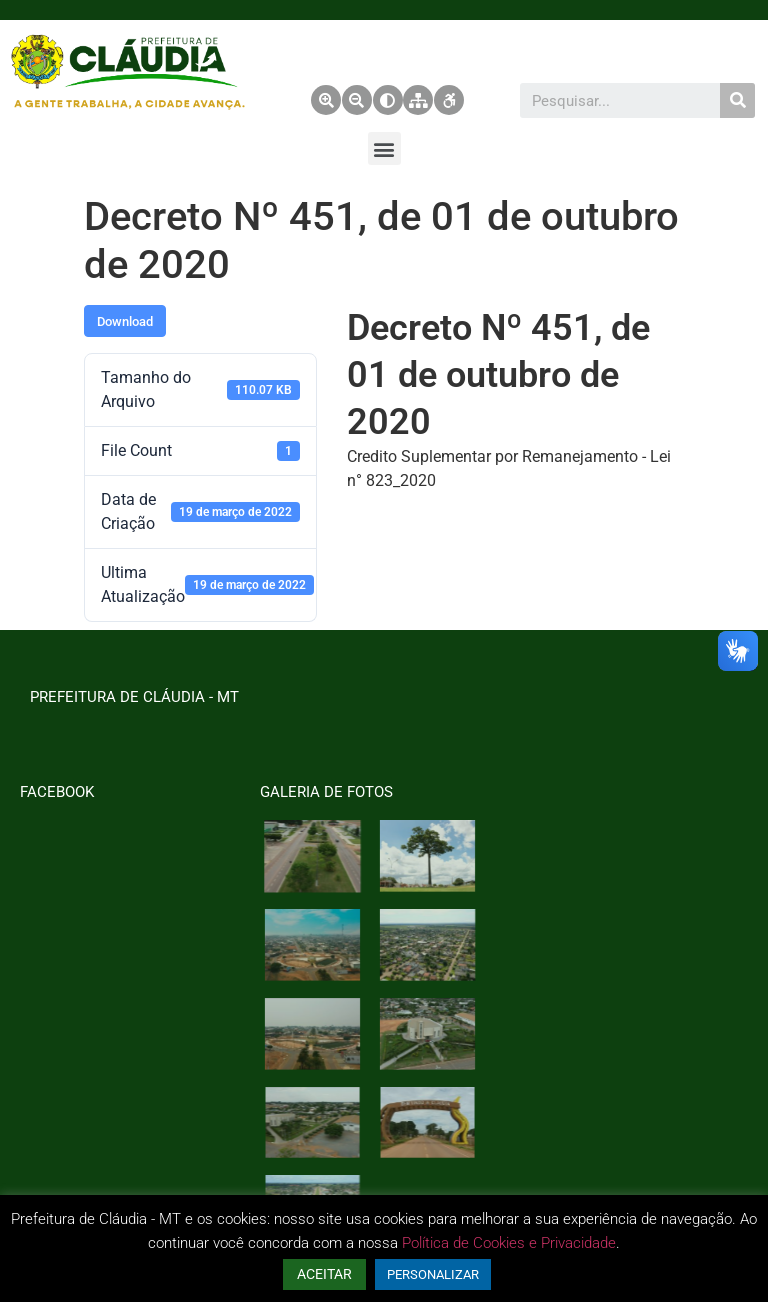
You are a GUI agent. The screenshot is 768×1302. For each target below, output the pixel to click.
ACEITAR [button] (324, 1274)
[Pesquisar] (737, 100)
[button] (384, 148)
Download (125, 321)
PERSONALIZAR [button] (433, 1274)
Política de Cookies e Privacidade (509, 1243)
